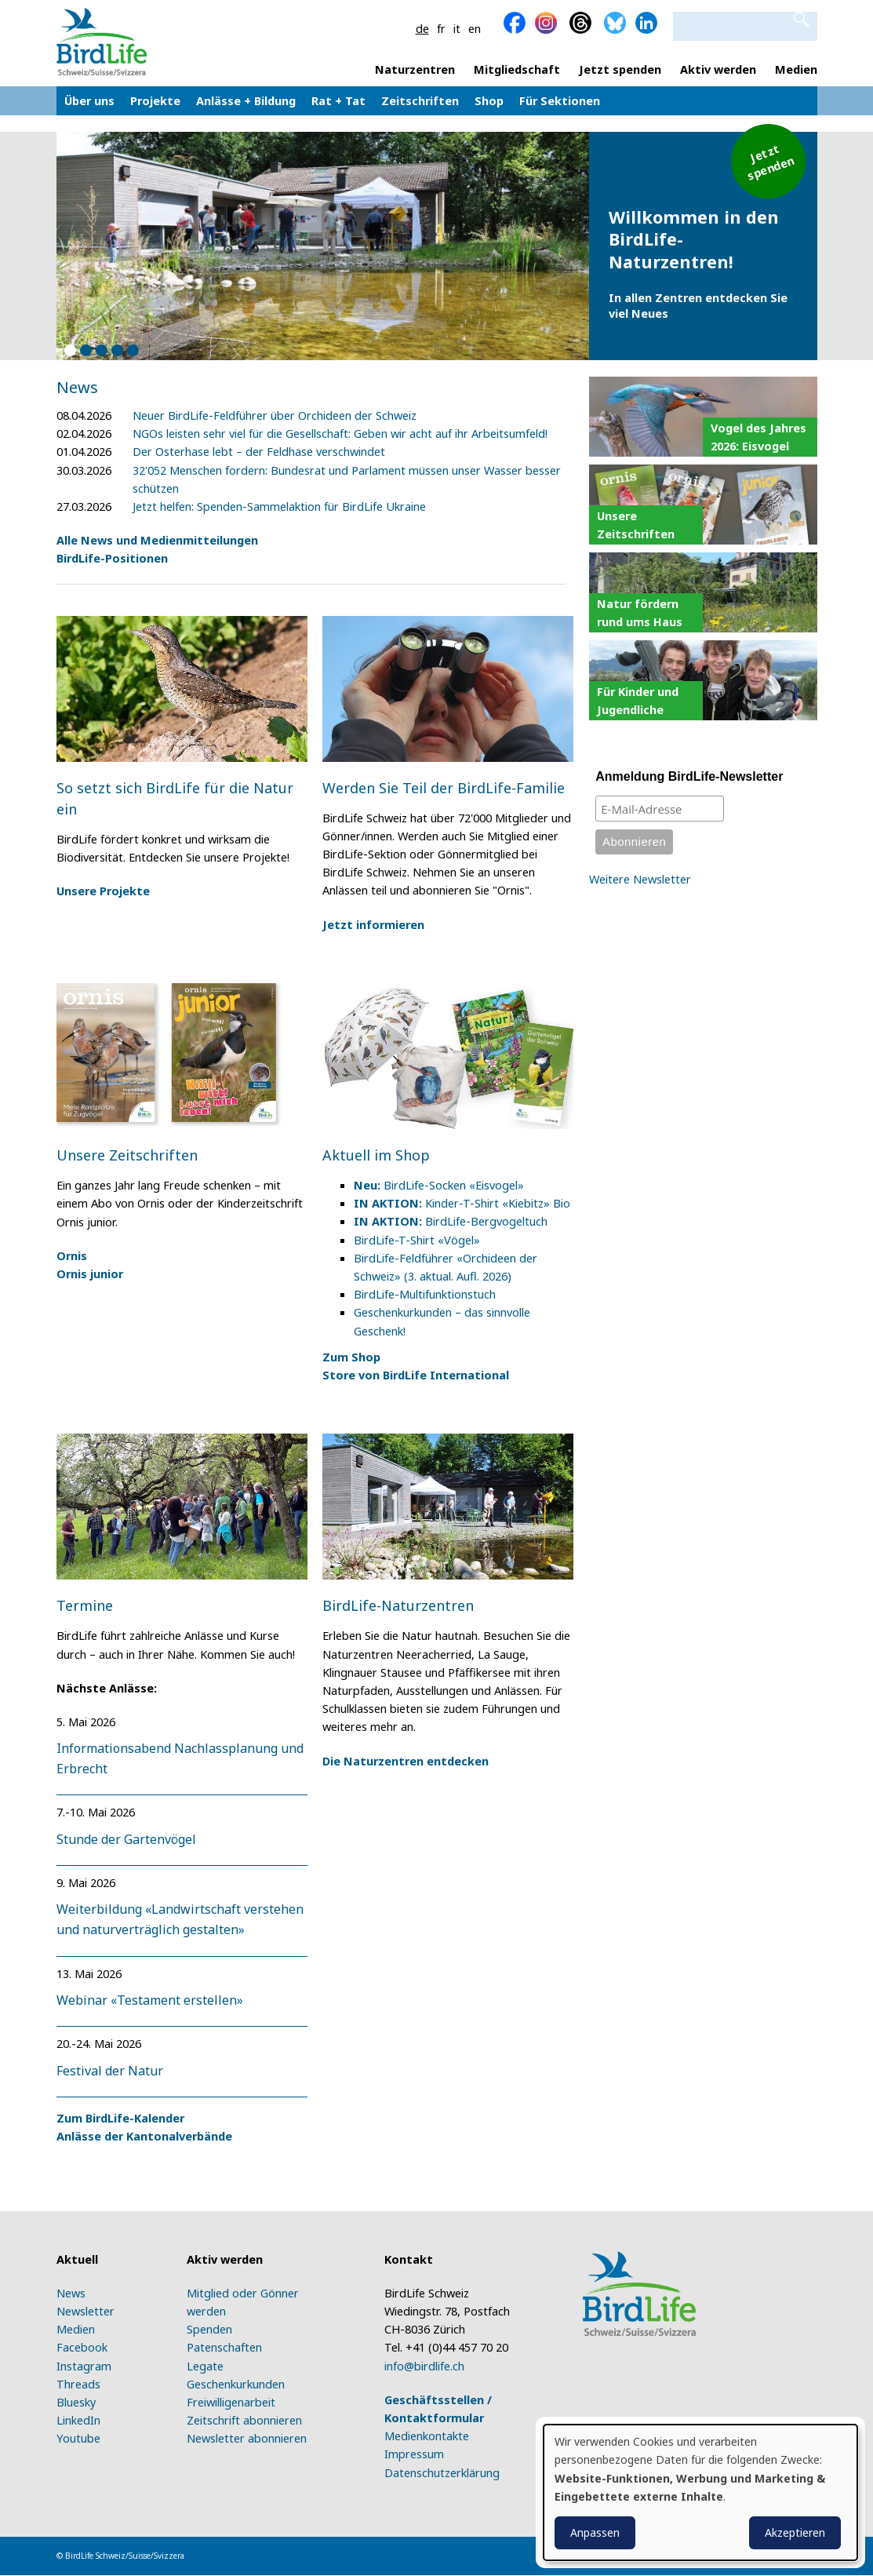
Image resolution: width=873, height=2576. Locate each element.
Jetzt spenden (620, 69)
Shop (489, 104)
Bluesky (76, 2402)
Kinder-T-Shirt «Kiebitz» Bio (462, 1203)
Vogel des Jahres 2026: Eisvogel (758, 437)
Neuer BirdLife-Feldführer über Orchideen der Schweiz (274, 415)
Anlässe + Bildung (246, 104)
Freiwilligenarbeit (231, 2402)
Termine (84, 1605)
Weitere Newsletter (640, 879)
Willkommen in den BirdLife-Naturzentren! (694, 239)
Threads (78, 2384)
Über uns (89, 104)
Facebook (81, 2347)
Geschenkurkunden (236, 2384)
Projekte (155, 104)
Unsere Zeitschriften (127, 1155)
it (456, 28)
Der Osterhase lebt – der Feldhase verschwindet (259, 451)
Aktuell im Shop (376, 1155)
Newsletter (85, 2311)
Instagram (83, 2366)
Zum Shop (351, 1357)
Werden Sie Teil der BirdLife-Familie (443, 787)
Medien (796, 69)
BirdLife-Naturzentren (398, 1605)
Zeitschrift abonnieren (244, 2420)
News (70, 2293)
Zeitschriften (420, 104)
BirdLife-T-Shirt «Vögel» (417, 1240)
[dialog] (700, 2492)
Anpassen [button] (595, 2532)
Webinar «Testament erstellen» (149, 2000)
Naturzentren (415, 69)
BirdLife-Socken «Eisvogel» (439, 1185)
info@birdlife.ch (424, 2366)
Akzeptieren (795, 2532)
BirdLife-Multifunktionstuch (425, 1294)
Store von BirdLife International (415, 1375)
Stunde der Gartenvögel (126, 1839)
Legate (205, 2366)
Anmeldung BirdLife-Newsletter (689, 776)
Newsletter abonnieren (247, 2438)
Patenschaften (224, 2347)
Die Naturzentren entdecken (405, 1761)
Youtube (78, 2438)
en (474, 28)
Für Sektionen (559, 100)
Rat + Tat (338, 104)
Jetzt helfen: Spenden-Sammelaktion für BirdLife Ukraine (279, 506)
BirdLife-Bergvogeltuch (450, 1221)
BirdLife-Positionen (112, 558)
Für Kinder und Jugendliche (637, 700)
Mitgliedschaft (517, 69)
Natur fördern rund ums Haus (639, 612)
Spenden (209, 2329)
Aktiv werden (718, 69)
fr (441, 28)
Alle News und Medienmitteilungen (157, 540)
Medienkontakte (426, 2435)
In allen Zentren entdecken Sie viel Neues (698, 305)
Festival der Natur (109, 2070)
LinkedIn (78, 2420)
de (422, 28)
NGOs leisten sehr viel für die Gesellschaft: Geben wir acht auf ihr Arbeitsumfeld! (340, 433)
